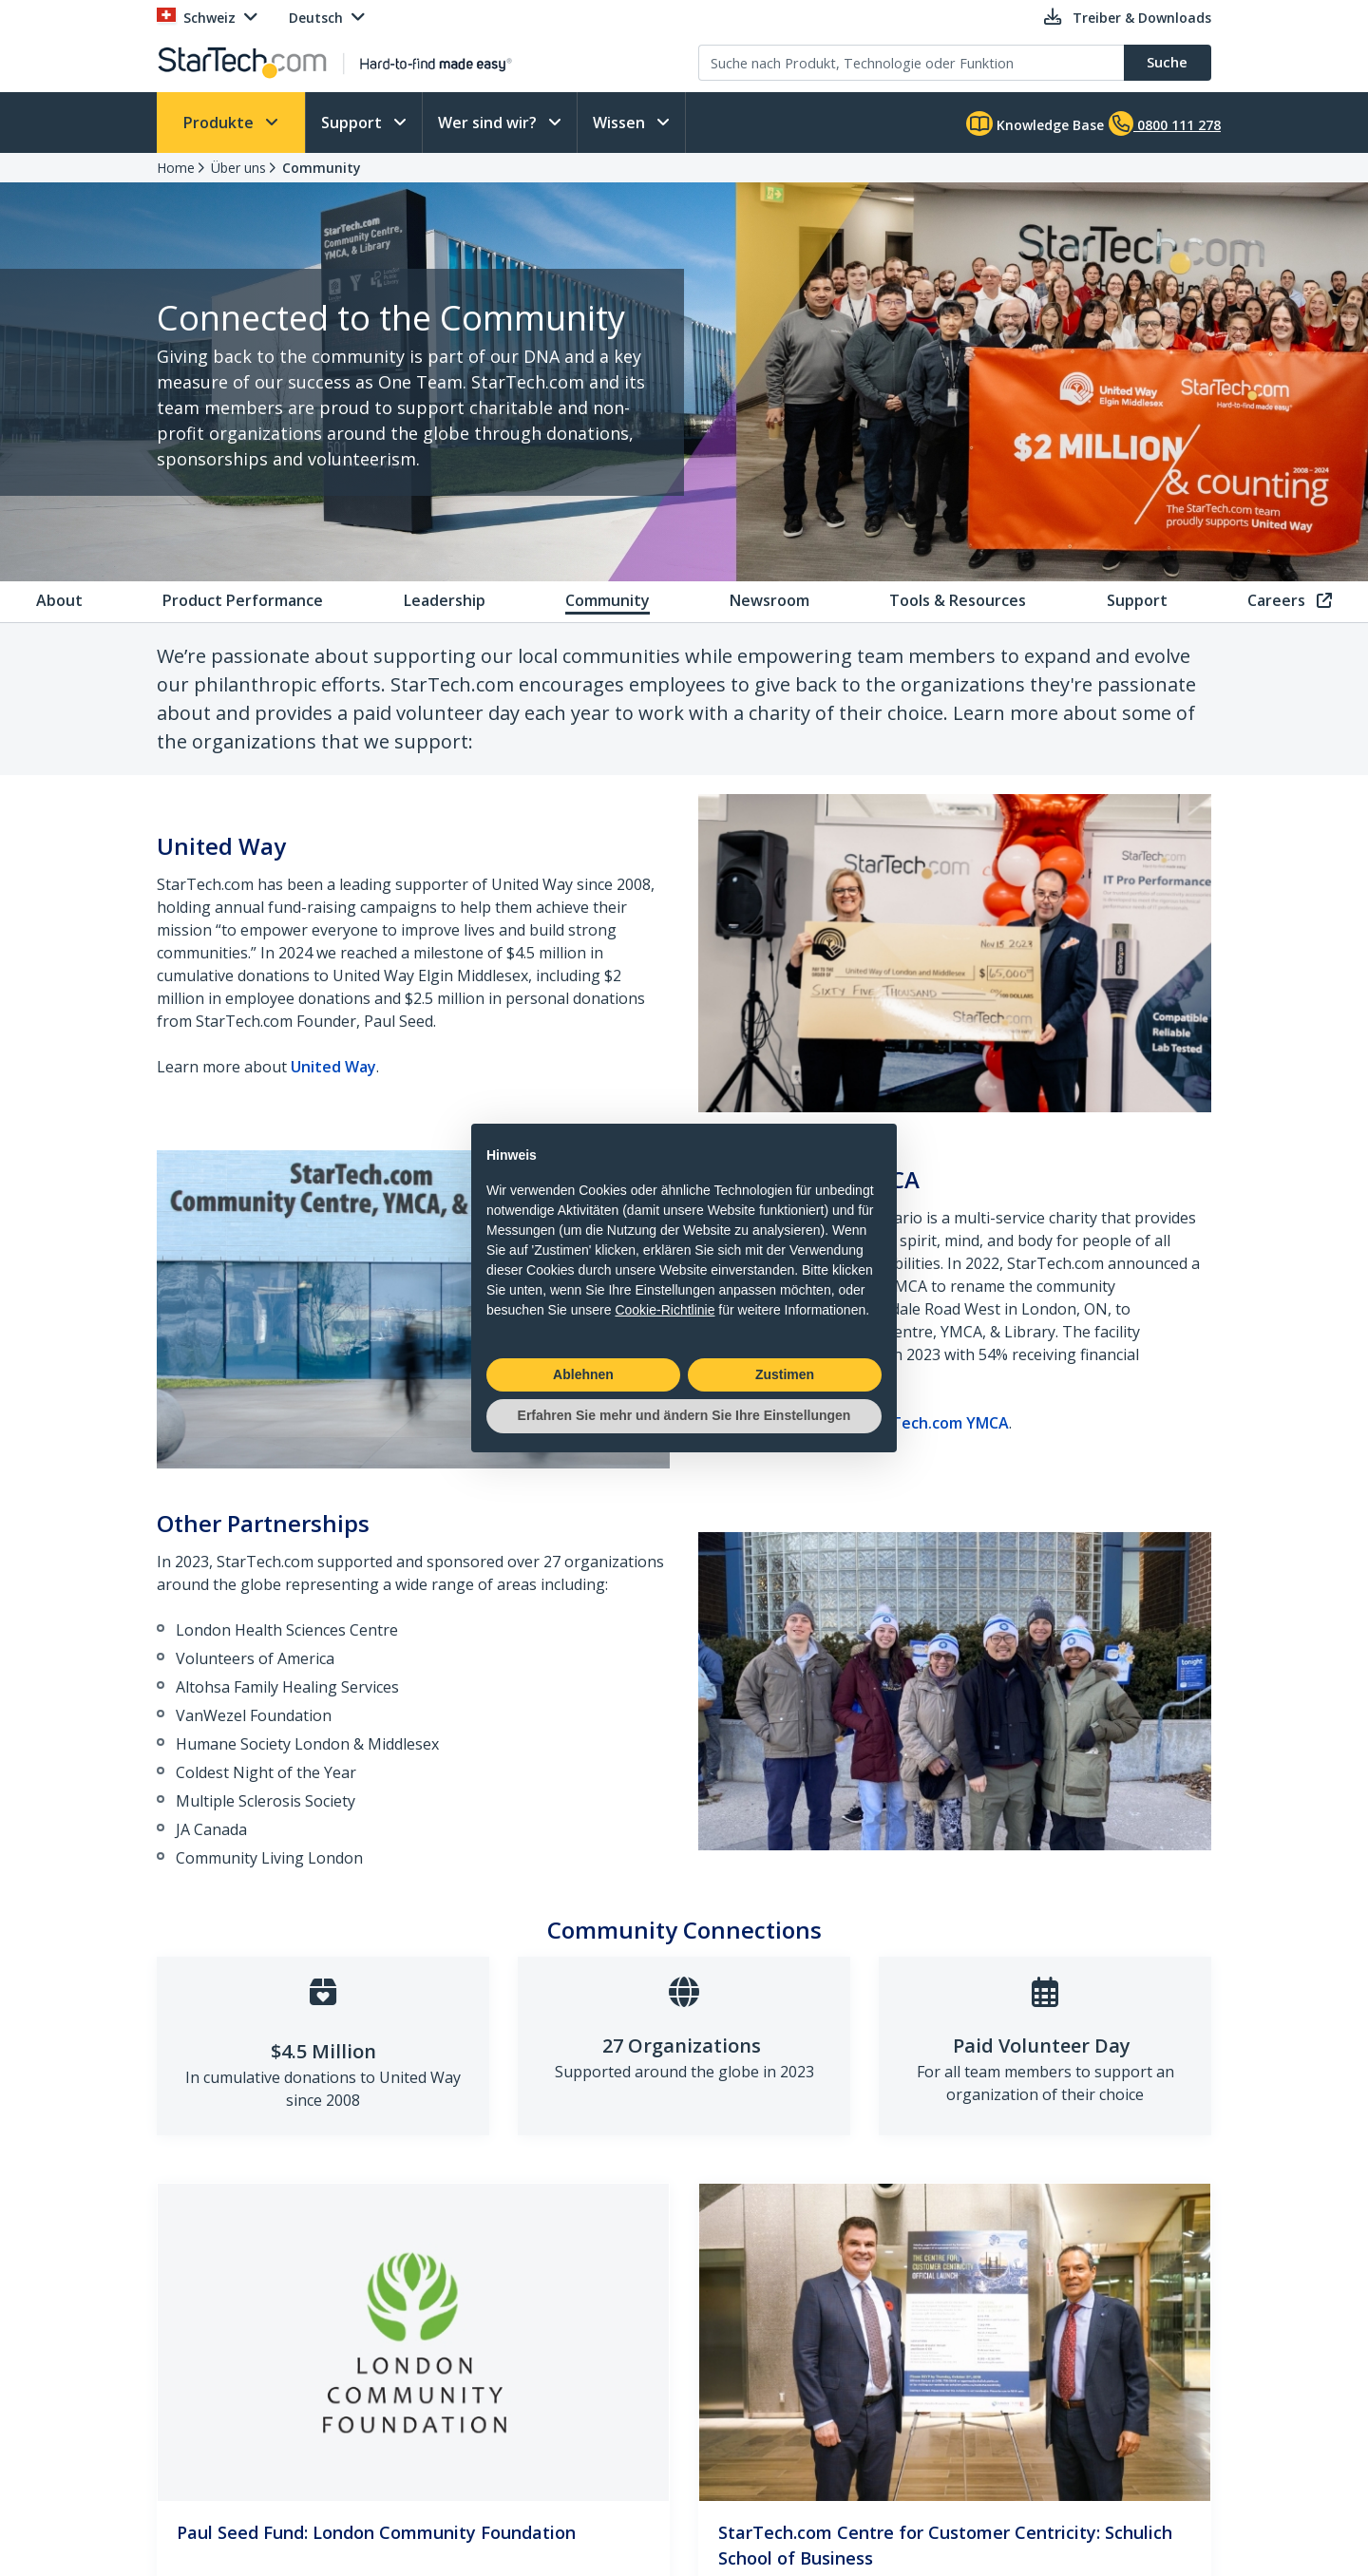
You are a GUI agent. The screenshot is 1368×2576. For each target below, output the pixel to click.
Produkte (220, 122)
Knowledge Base (1035, 123)
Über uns (238, 168)
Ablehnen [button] (583, 1374)
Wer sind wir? (489, 122)
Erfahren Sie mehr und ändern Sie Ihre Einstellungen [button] (684, 1415)
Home (176, 168)
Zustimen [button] (784, 1374)
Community (321, 168)
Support (353, 122)
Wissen (621, 122)
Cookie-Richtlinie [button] (664, 1309)
